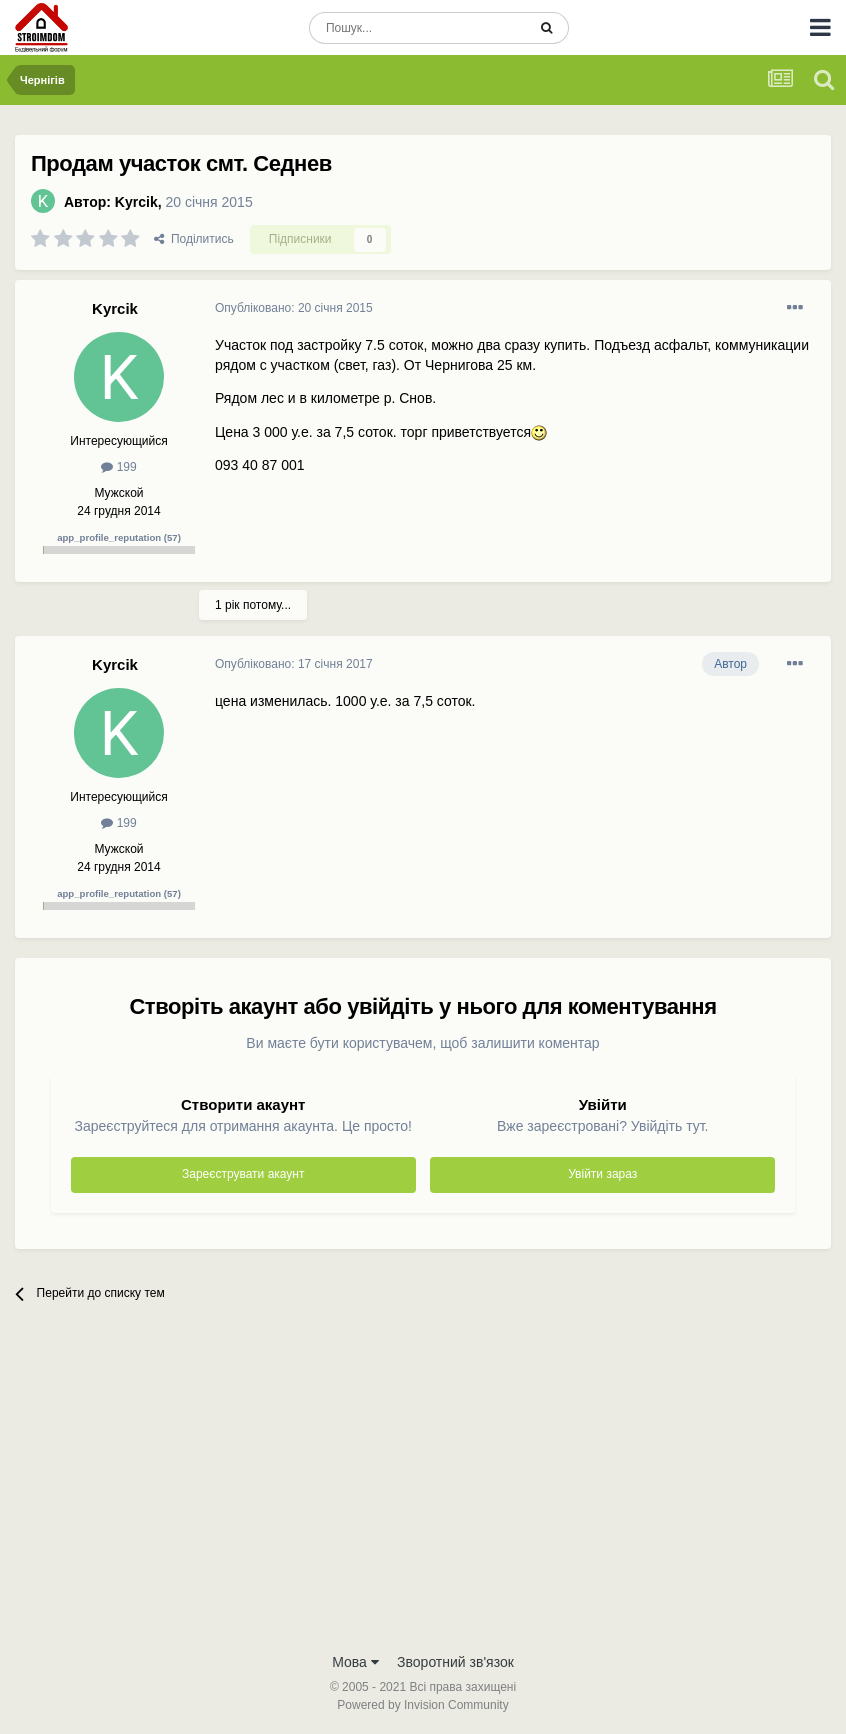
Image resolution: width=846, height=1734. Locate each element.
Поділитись (194, 239)
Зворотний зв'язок (455, 1662)
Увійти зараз (602, 1174)
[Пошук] (417, 28)
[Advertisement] (423, 1492)
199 (118, 467)
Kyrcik (136, 202)
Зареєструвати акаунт (243, 1174)
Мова (355, 1662)
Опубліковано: (294, 308)
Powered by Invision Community (422, 1705)
